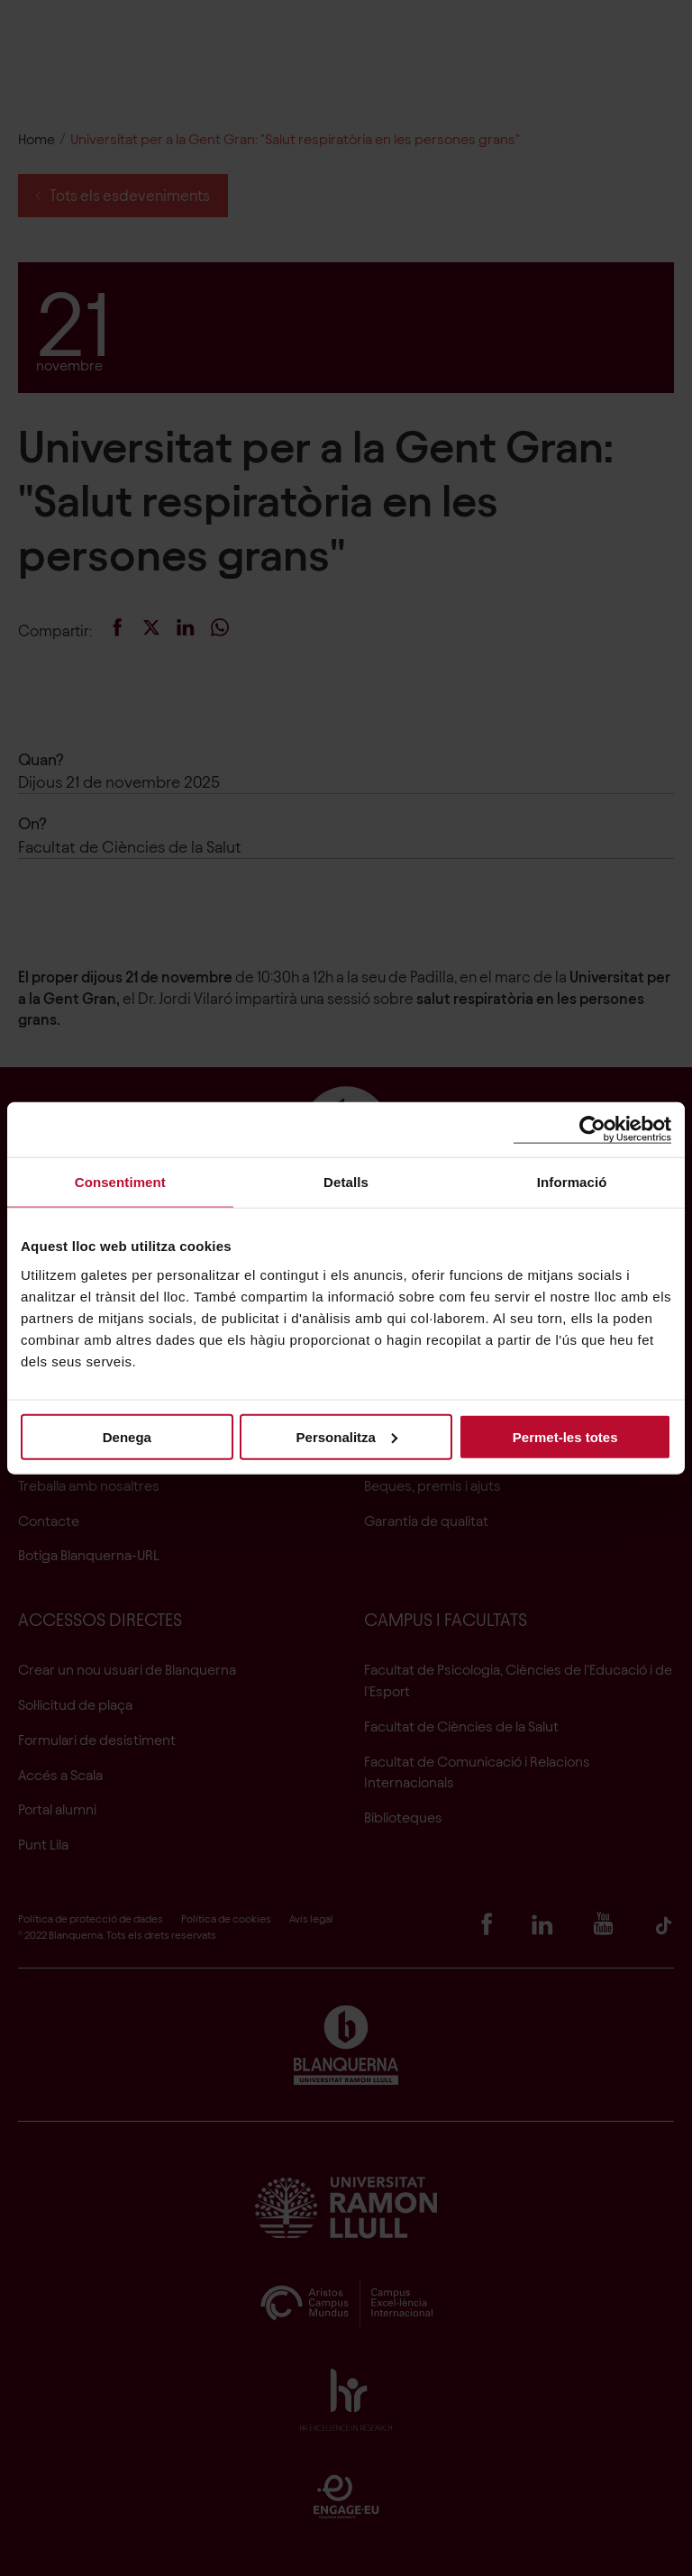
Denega (127, 1436)
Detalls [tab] (346, 1182)
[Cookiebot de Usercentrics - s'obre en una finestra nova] (592, 1130)
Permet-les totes (565, 1436)
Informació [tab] (572, 1182)
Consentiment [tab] (120, 1182)
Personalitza (346, 1436)
